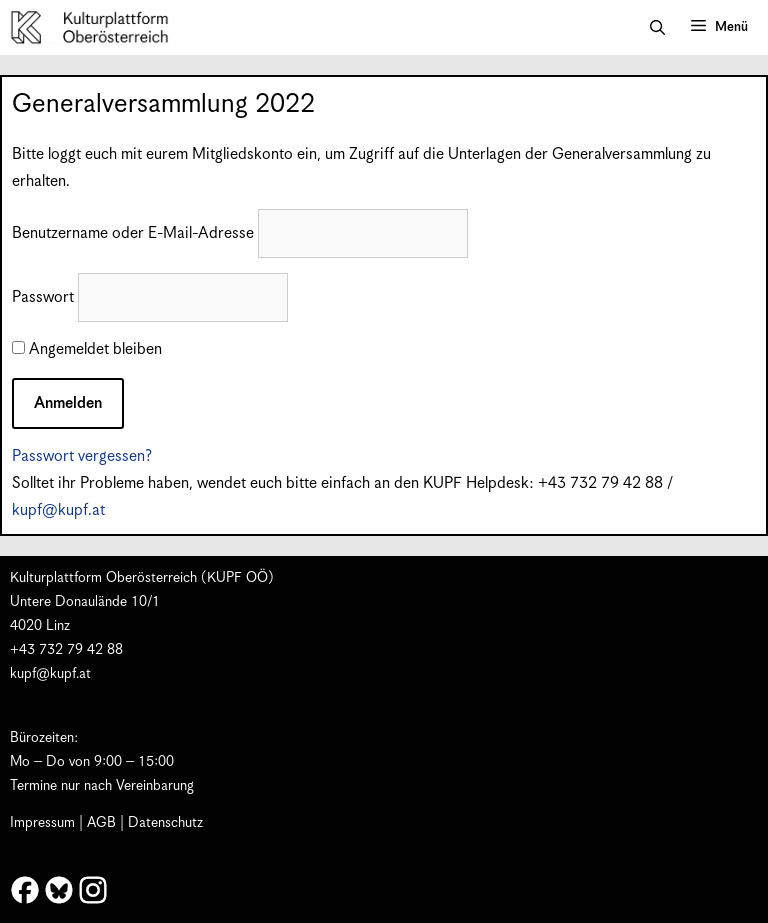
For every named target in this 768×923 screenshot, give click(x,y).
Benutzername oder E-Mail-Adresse (133, 233)
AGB (101, 823)
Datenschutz (165, 823)
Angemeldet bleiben (87, 349)
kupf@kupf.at (58, 510)
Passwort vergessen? (82, 456)
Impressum (42, 823)
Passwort (43, 297)
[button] (657, 28)
